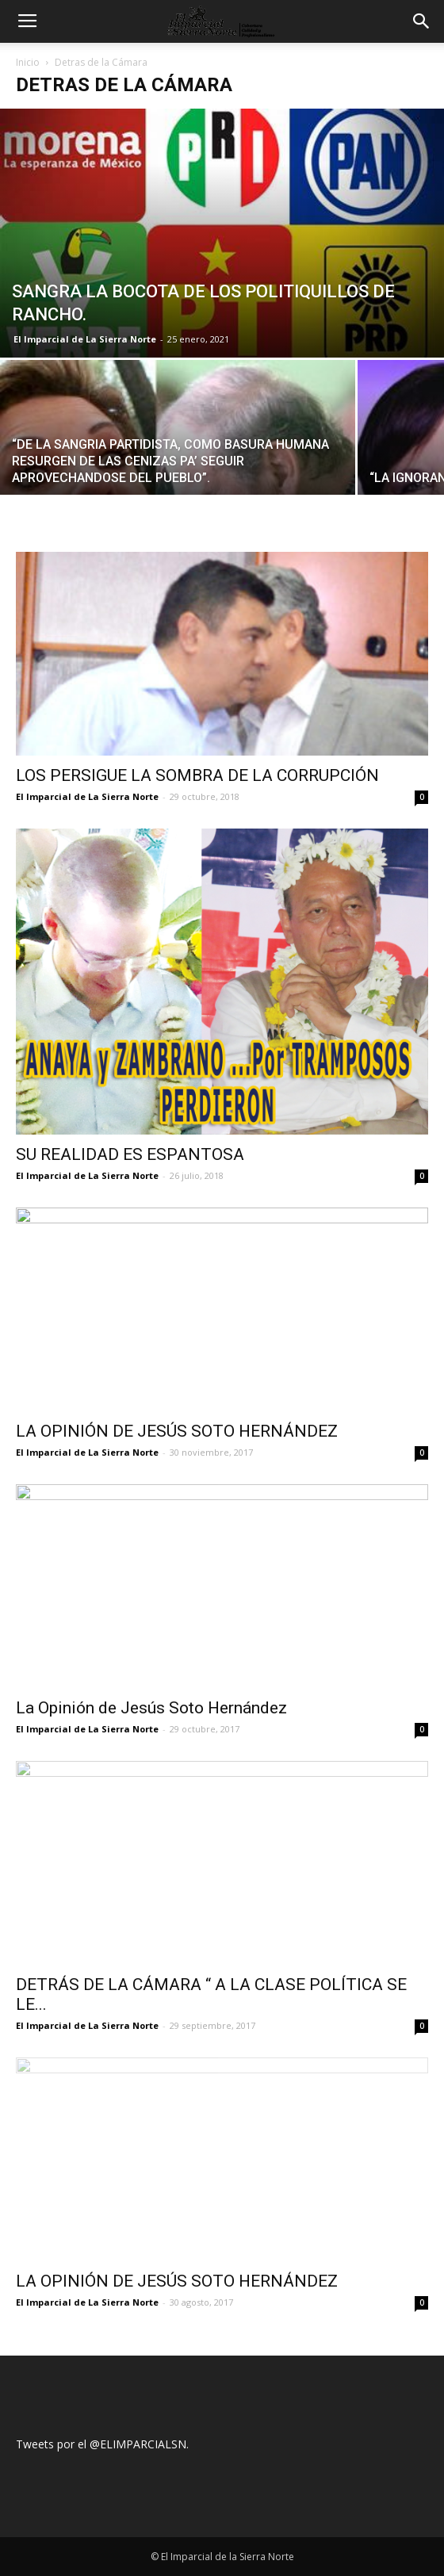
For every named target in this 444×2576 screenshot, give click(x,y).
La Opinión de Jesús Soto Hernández (151, 1707)
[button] (422, 21)
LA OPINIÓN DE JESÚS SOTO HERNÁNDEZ (177, 1431)
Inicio (28, 62)
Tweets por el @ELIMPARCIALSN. (102, 2444)
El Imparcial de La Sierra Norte (84, 339)
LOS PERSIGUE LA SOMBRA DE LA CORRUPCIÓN (197, 775)
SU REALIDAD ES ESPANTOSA (130, 1154)
